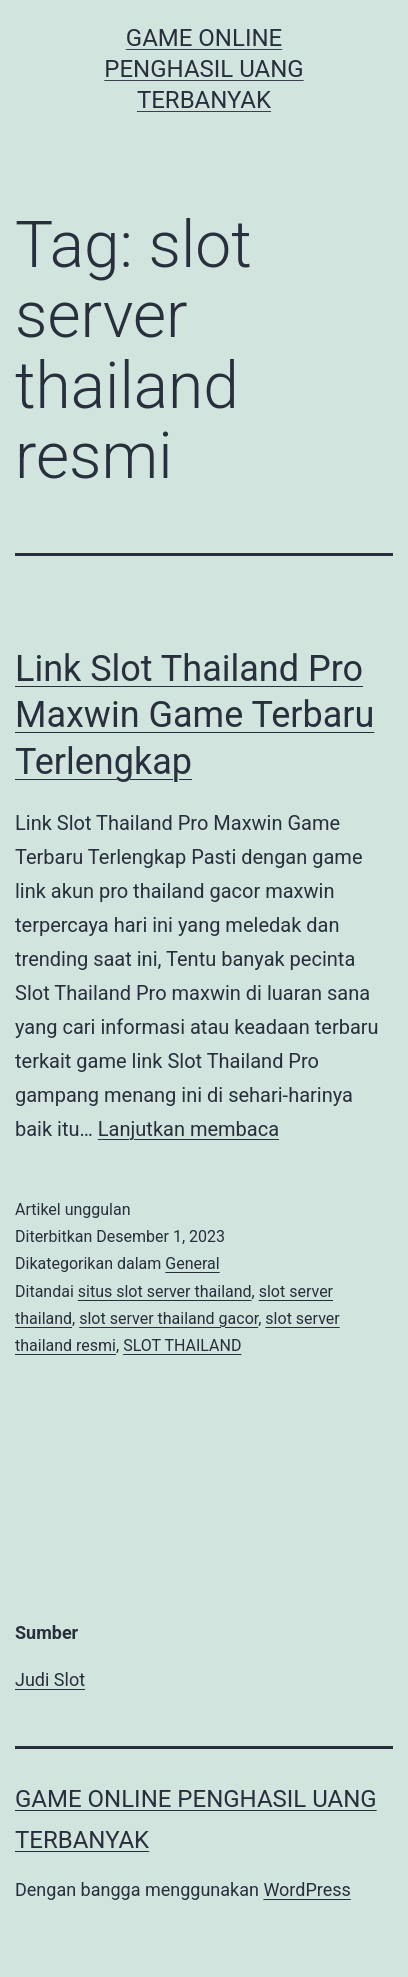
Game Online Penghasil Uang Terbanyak (203, 69)
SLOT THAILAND (182, 1345)
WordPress (306, 1889)
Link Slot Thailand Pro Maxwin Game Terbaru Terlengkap (194, 716)
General (192, 1263)
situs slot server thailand (165, 1291)
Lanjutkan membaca (188, 1129)
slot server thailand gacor (168, 1318)
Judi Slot (50, 1679)
